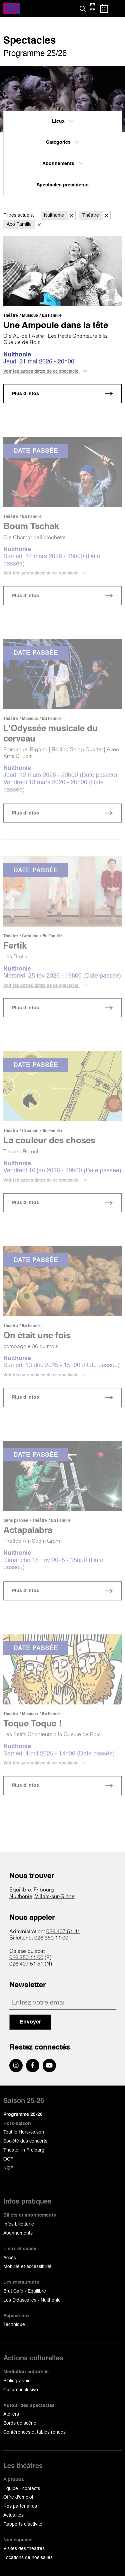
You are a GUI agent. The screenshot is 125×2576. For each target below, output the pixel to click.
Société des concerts (25, 2141)
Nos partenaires (20, 2506)
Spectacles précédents (63, 185)
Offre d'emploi (18, 2497)
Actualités (13, 2515)
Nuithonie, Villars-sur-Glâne (42, 1896)
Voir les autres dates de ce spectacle (45, 371)
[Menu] (117, 8)
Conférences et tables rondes (34, 2432)
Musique (30, 316)
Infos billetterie (18, 2224)
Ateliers (11, 2414)
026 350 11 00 (51, 1938)
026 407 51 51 (26, 1964)
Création (30, 936)
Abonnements (18, 2233)
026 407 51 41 (63, 1932)
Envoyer (30, 2022)
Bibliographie (17, 2381)
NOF (8, 2168)
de (92, 11)
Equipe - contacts (21, 2488)
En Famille (52, 316)
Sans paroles (15, 1521)
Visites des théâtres (24, 2548)
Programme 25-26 (23, 2114)
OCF (8, 2159)
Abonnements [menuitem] (62, 163)
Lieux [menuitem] (62, 121)
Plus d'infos (25, 393)
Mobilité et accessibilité (27, 2266)
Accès (9, 2258)
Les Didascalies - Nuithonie (32, 2300)
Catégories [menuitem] (62, 142)
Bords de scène (19, 2423)
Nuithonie (60, 215)
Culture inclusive (20, 2390)
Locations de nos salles (28, 2557)
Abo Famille (25, 224)
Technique (14, 2324)
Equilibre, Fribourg (31, 1890)
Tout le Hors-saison (23, 2132)
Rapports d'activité (22, 2524)
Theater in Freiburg (23, 2150)
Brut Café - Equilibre (24, 2291)
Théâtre (96, 215)
